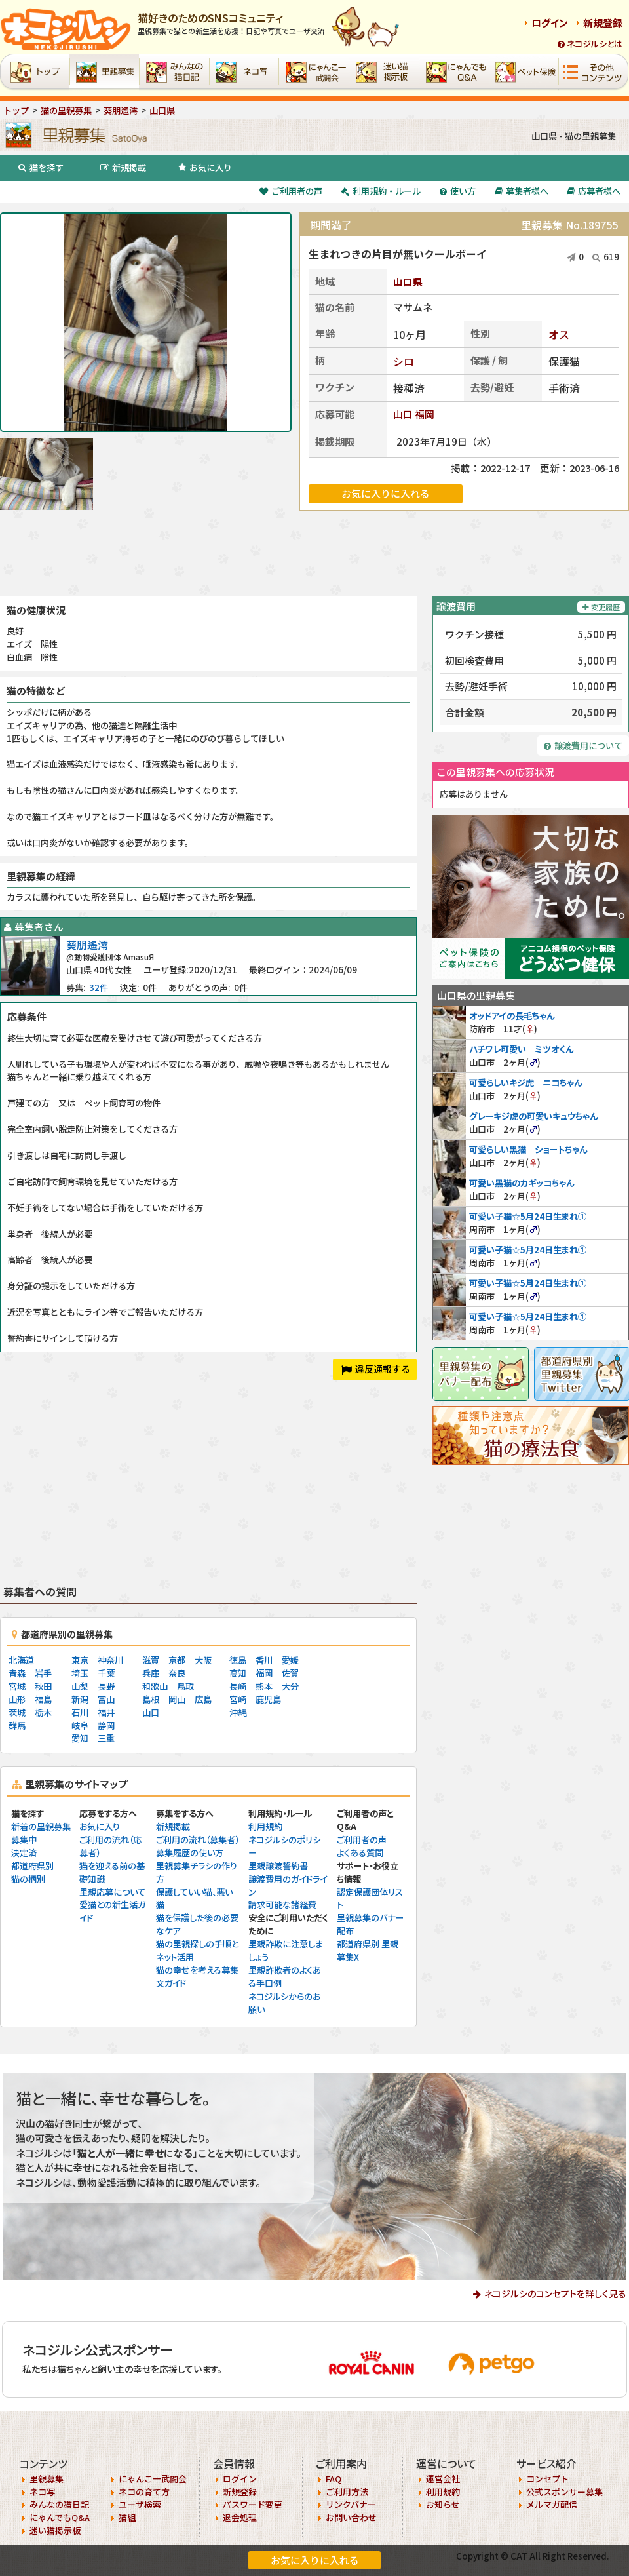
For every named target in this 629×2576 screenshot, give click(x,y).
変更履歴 (601, 607)
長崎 (237, 1686)
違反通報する (375, 1368)
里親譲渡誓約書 (278, 1866)
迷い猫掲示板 (55, 2530)
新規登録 (602, 22)
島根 (150, 1699)
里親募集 (46, 2478)
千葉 (106, 1673)
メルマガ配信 (551, 2504)
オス (558, 334)
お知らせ (443, 2504)
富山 (106, 1699)
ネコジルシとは (590, 43)
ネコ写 (42, 2492)
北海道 (21, 1660)
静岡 (106, 1725)
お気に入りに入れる (315, 2560)
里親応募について (112, 1892)
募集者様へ (521, 191)
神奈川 (110, 1660)
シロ (403, 361)
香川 (264, 1660)
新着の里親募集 (41, 1826)
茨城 (17, 1712)
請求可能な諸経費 (282, 1904)
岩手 (43, 1673)
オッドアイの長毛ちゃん (511, 1015)
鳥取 (185, 1686)
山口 (403, 414)
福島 (43, 1699)
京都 (176, 1660)
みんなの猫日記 (59, 2504)
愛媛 (290, 1660)
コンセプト (547, 2478)
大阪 (203, 1660)
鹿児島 (268, 1699)
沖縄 (237, 1712)
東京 (79, 1660)
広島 (203, 1699)
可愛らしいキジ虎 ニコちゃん (525, 1082)
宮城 (17, 1686)
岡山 (176, 1699)
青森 (17, 1673)
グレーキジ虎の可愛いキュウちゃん (533, 1116)
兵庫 (150, 1673)
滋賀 (150, 1660)
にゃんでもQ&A (59, 2517)
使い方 (458, 191)
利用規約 (265, 1826)
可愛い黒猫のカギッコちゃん (521, 1183)
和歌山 (155, 1686)
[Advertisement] (314, 553)
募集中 (24, 1839)
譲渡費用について (583, 745)
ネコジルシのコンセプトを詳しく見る (555, 2293)
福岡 (424, 414)
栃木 (43, 1712)
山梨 (79, 1686)
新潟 (79, 1699)
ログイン (549, 22)
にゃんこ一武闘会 (153, 2478)
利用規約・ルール (381, 191)
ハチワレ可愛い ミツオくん (521, 1049)
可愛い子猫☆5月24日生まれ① (527, 1216)
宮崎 (237, 1699)
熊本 (264, 1686)
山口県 (408, 281)
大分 (290, 1686)
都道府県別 (32, 1866)
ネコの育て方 (144, 2492)
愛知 (79, 1738)
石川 (79, 1712)
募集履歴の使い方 (189, 1852)
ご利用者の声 (290, 191)
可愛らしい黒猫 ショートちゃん (528, 1149)
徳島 (237, 1660)
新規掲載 (123, 167)
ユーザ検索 (140, 2504)
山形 (17, 1699)
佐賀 (290, 1673)
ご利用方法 (347, 2492)
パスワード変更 (252, 2504)
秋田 (43, 1686)
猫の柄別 (28, 1879)
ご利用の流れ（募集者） (197, 1839)
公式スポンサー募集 (564, 2492)
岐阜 (79, 1725)
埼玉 (79, 1673)
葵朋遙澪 (87, 944)
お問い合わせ (351, 2517)
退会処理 (240, 2517)
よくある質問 (360, 1852)
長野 (106, 1686)
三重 (106, 1738)
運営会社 (443, 2478)
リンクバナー (351, 2504)
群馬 (17, 1725)
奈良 (176, 1673)
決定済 (24, 1852)
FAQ (333, 2478)
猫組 (127, 2517)
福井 (106, 1712)
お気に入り (205, 167)
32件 (98, 987)
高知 (237, 1673)
